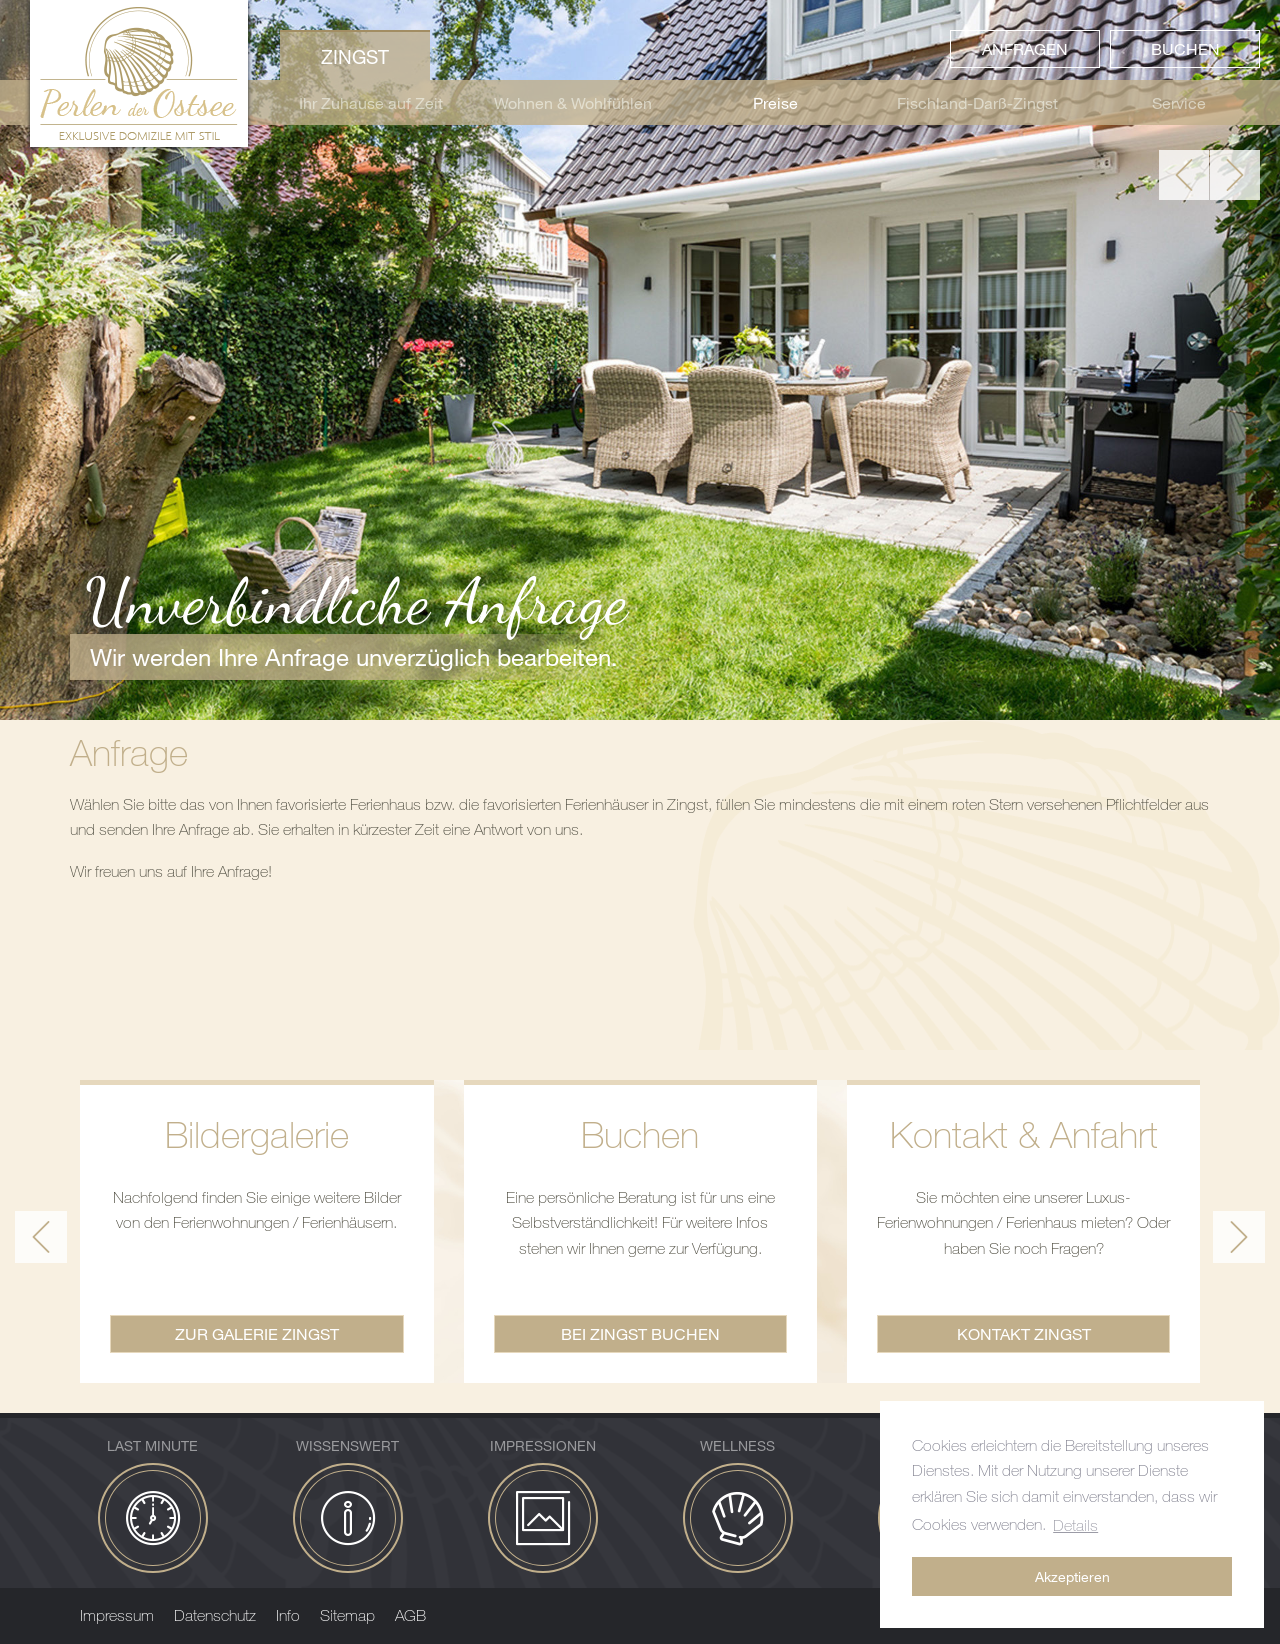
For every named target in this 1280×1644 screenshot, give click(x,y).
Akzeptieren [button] (1072, 1576)
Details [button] (1075, 1525)
